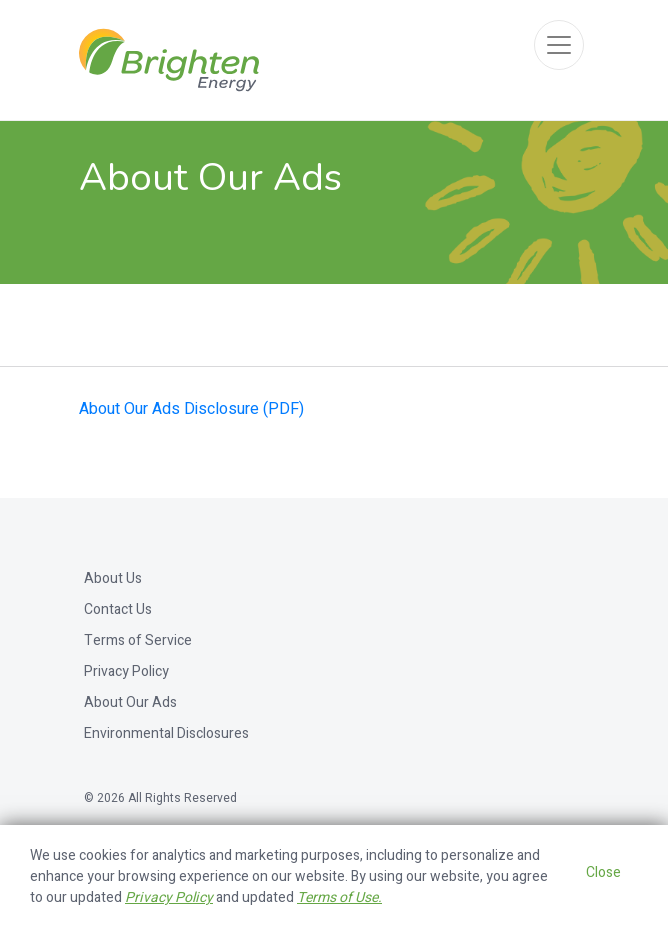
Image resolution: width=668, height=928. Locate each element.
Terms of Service (138, 640)
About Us (113, 578)
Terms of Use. (339, 897)
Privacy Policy (126, 671)
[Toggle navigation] (559, 45)
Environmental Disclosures (166, 733)
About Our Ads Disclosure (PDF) (191, 409)
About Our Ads (130, 702)
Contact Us (118, 609)
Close (603, 872)
